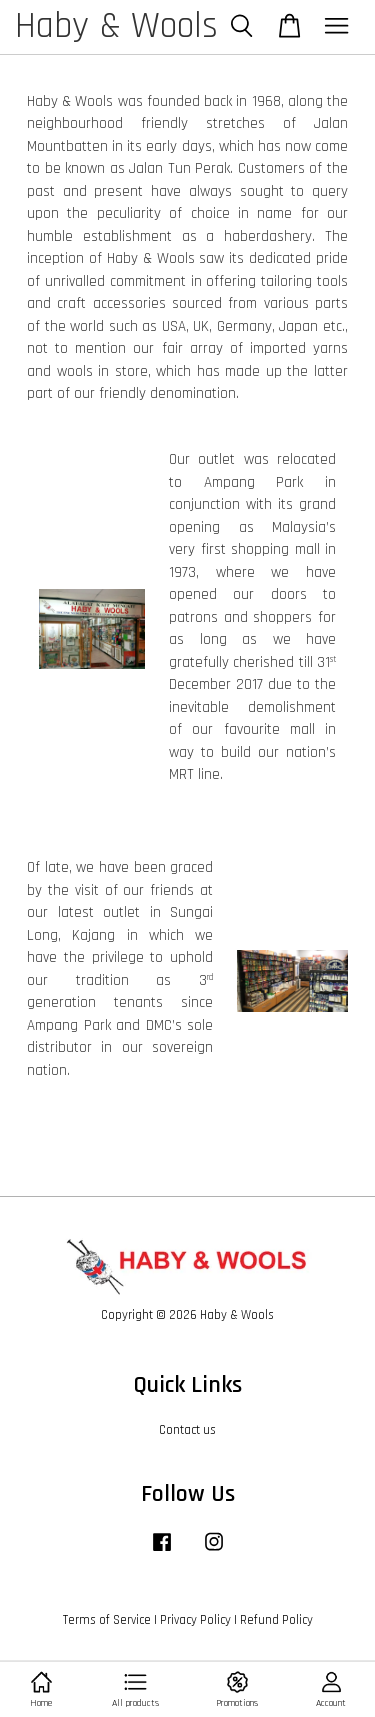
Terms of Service (107, 1620)
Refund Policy (276, 1620)
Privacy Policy (195, 1620)
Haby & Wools (116, 27)
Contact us (187, 1430)
